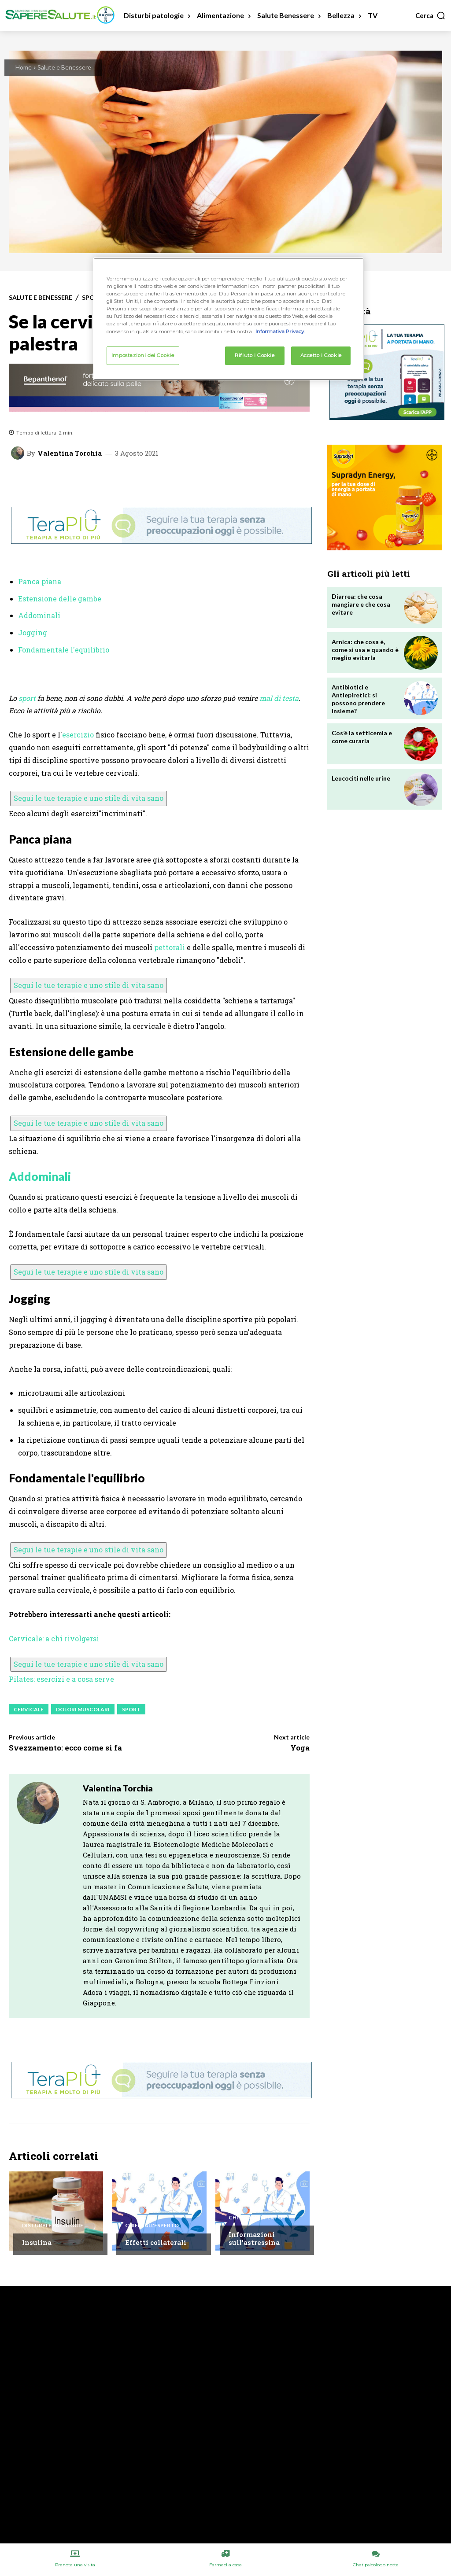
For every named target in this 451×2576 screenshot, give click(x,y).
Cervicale (29, 1709)
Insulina (37, 2242)
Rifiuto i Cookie (254, 355)
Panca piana (39, 581)
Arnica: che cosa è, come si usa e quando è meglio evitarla (365, 649)
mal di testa (279, 698)
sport (27, 698)
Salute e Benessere (64, 67)
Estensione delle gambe (59, 598)
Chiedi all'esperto (152, 2225)
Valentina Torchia (69, 453)
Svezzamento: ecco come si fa (65, 1748)
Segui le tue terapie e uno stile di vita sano (88, 798)
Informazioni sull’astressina (254, 2238)
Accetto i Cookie (321, 355)
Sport (131, 1709)
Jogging (32, 632)
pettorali (169, 947)
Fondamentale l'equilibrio (63, 649)
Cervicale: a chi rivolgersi (54, 1638)
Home (23, 67)
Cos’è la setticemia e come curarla (362, 736)
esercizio (78, 734)
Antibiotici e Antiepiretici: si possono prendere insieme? (358, 699)
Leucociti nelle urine (361, 778)
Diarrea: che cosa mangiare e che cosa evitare (361, 604)
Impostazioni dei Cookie (142, 355)
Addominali (39, 615)
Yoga (300, 1748)
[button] (430, 15)
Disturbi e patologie (52, 2225)
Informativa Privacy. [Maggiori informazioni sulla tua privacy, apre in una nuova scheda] (280, 331)
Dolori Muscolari (83, 1709)
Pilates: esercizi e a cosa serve (61, 1679)
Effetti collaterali (155, 2242)
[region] (228, 319)
